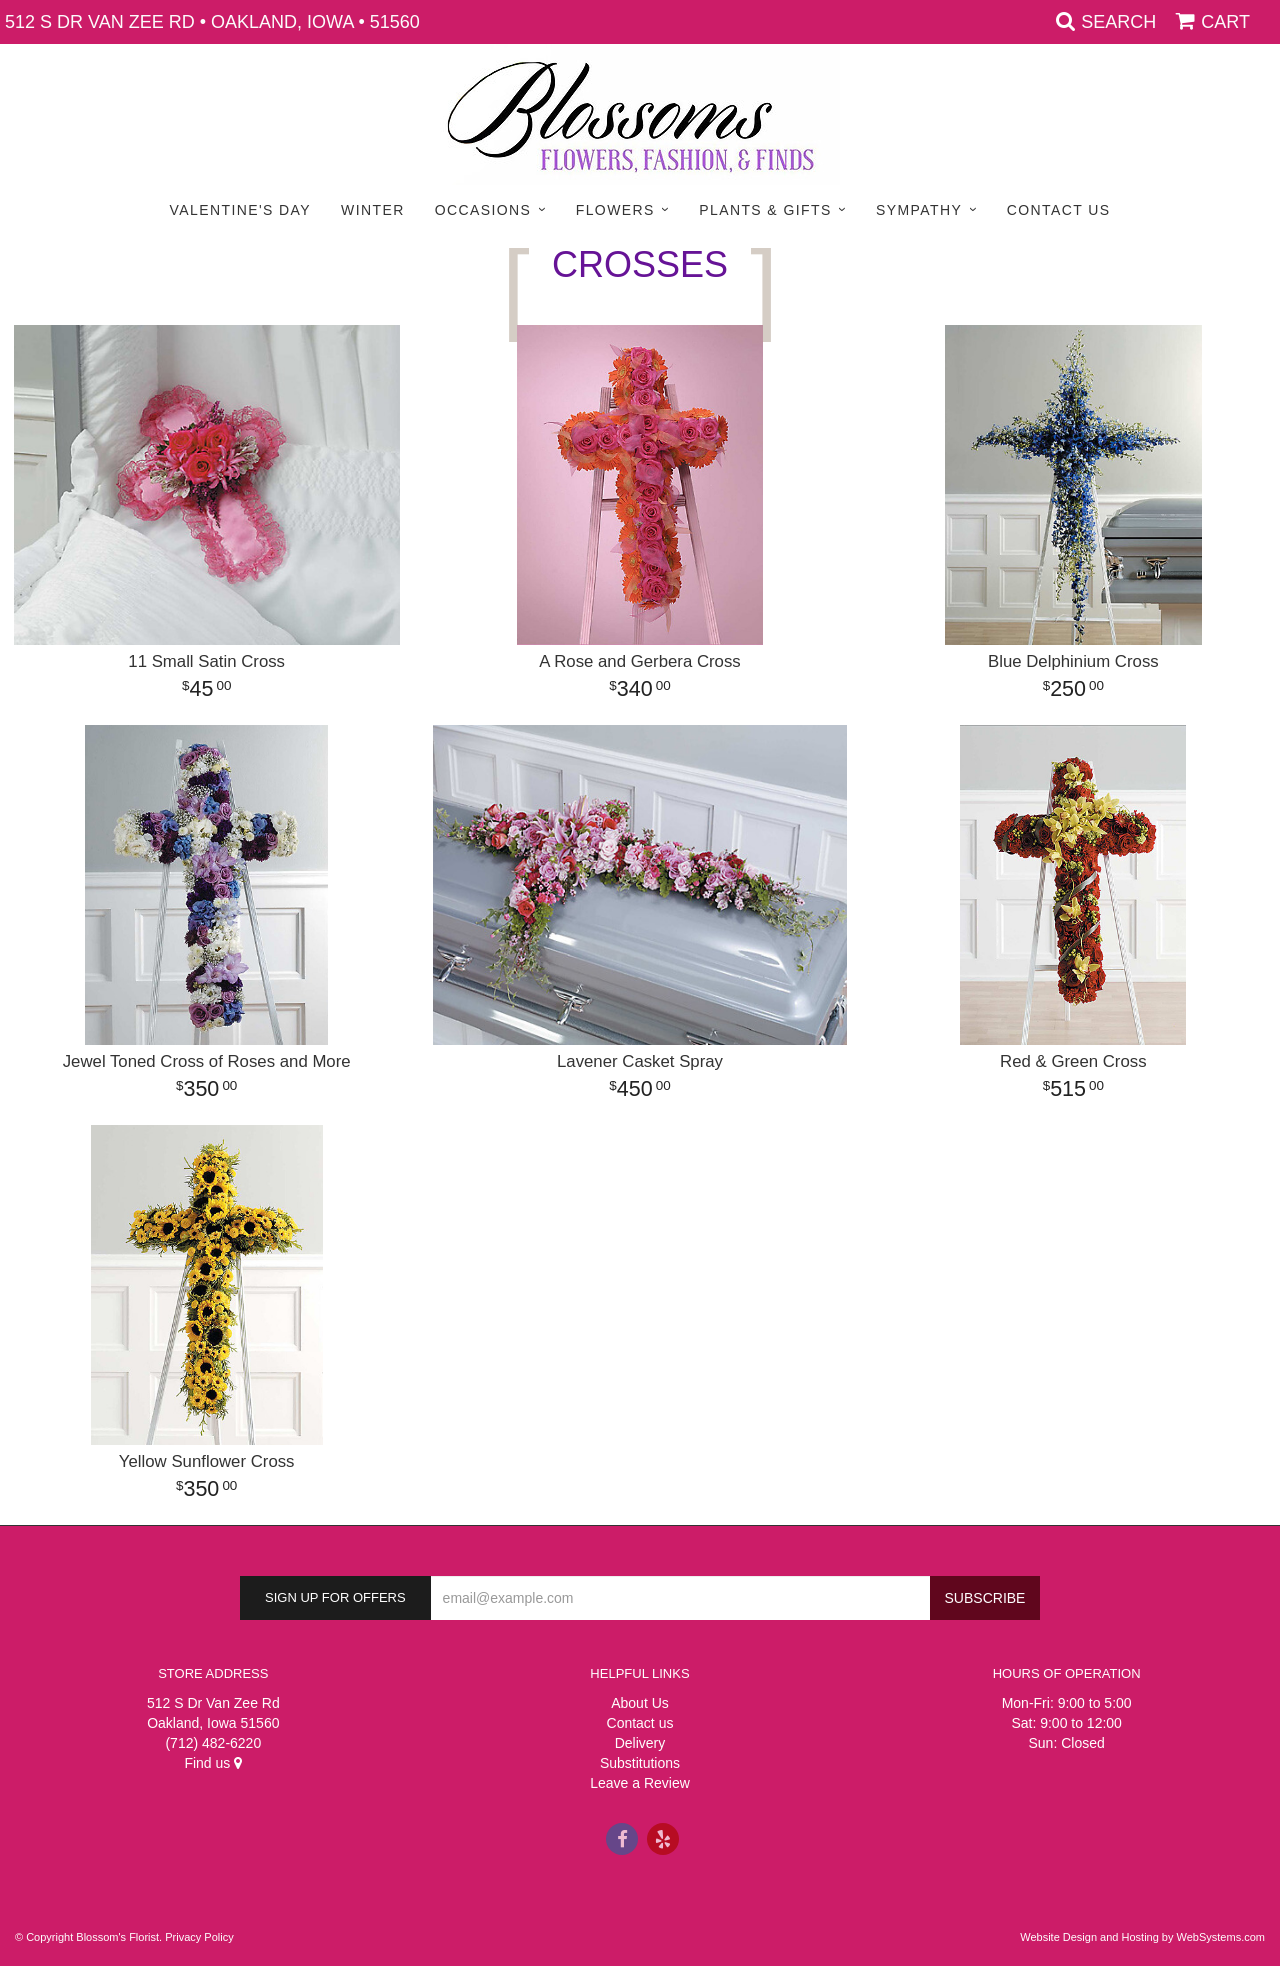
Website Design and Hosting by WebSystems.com (1142, 1937)
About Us (640, 1703)
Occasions (483, 210)
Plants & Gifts (765, 210)
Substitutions (640, 1763)
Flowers (615, 210)
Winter (373, 210)
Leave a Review (640, 1783)
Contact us (640, 1723)
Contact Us (1059, 210)
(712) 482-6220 (213, 1743)
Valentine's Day (240, 210)
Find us (213, 1763)
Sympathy (919, 210)
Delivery (640, 1743)
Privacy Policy (199, 1937)
